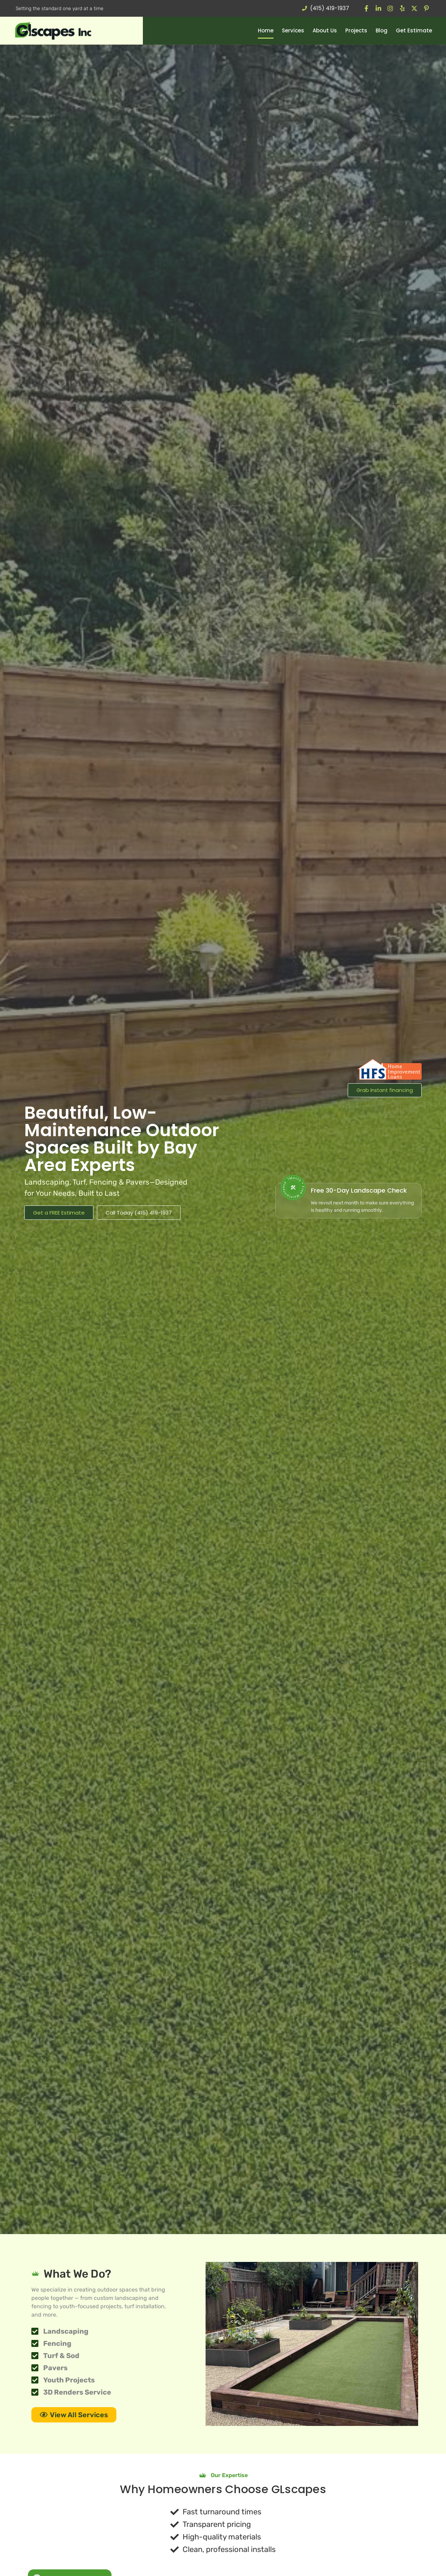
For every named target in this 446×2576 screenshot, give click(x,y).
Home (266, 30)
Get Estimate (414, 30)
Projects (356, 30)
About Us (325, 30)
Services (293, 30)
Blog (381, 30)
